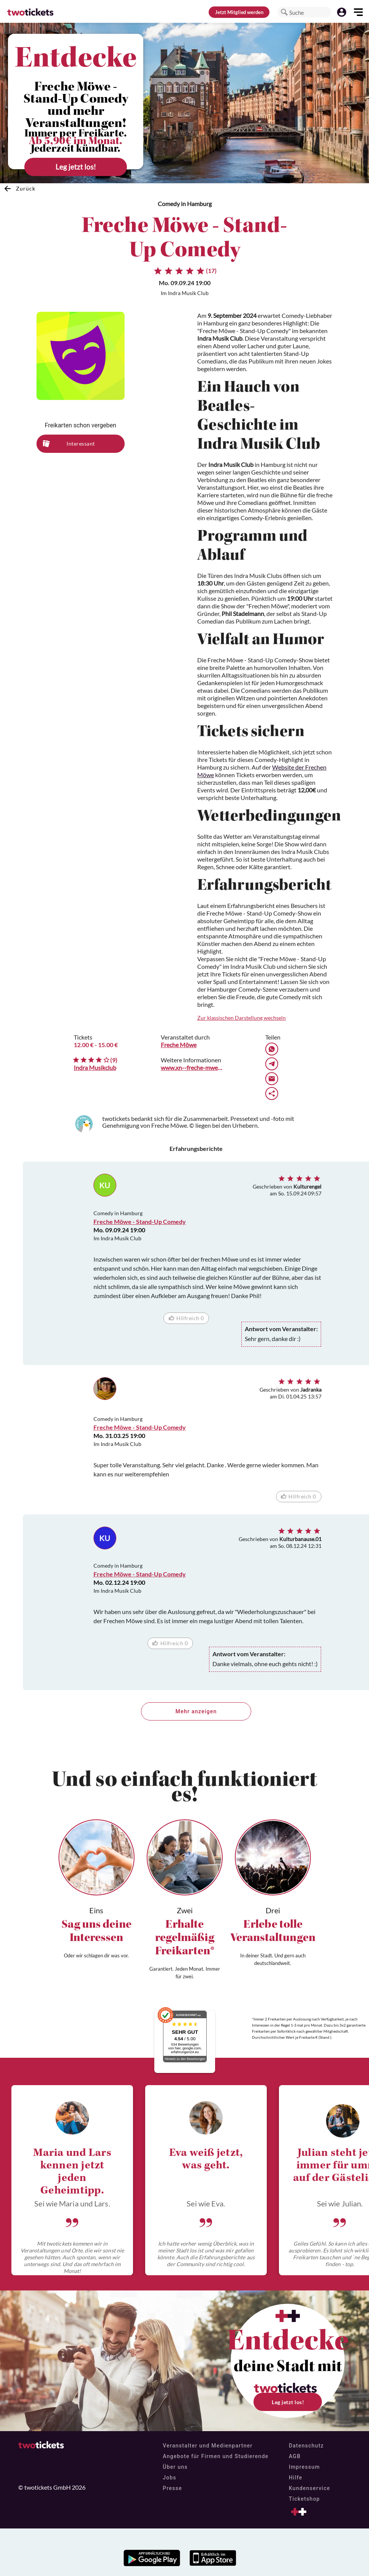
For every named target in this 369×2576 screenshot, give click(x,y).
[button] (284, 12)
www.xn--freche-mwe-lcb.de (192, 1067)
